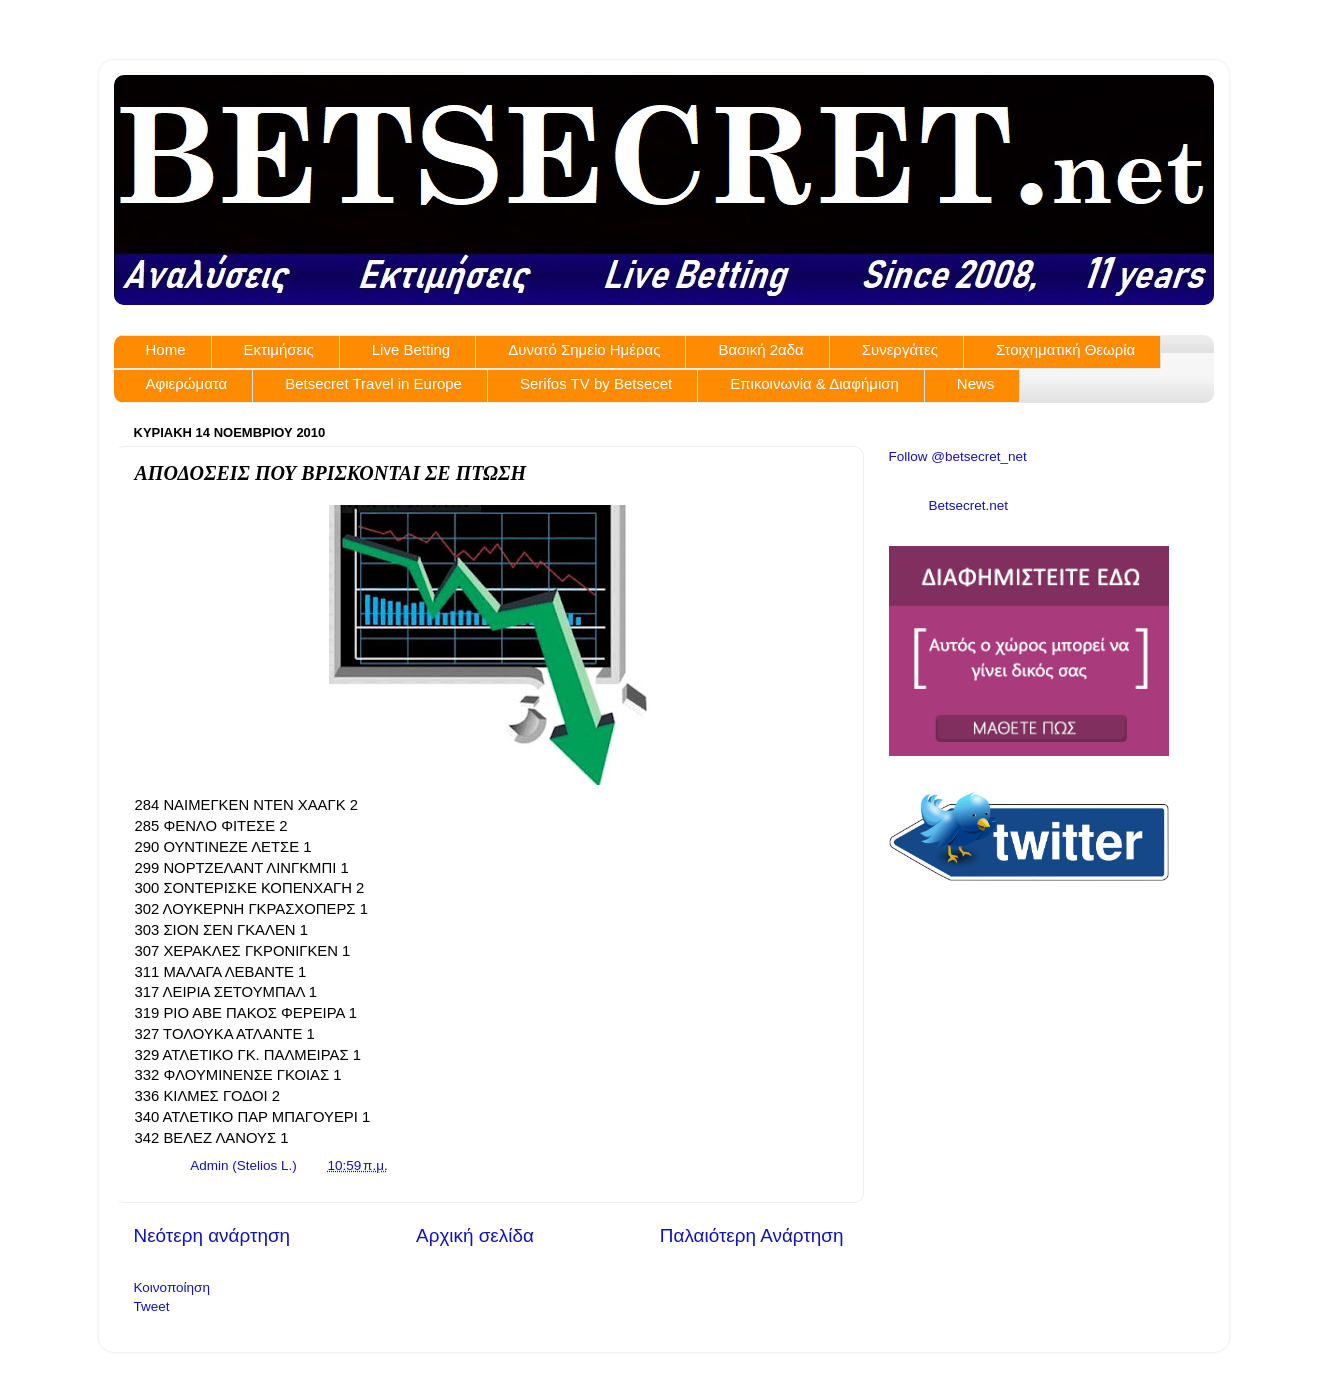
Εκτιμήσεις (279, 349)
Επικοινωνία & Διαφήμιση (814, 383)
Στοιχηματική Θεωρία (1065, 349)
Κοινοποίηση (172, 1287)
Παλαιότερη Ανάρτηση (752, 1235)
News (976, 383)
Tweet (152, 1306)
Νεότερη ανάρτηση (212, 1235)
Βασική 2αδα (760, 349)
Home (166, 349)
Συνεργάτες (900, 349)
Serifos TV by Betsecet (596, 383)
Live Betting (411, 349)
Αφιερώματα (187, 383)
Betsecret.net (969, 505)
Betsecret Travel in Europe (373, 383)
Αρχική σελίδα (475, 1235)
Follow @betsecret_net (958, 456)
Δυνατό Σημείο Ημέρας (584, 349)
